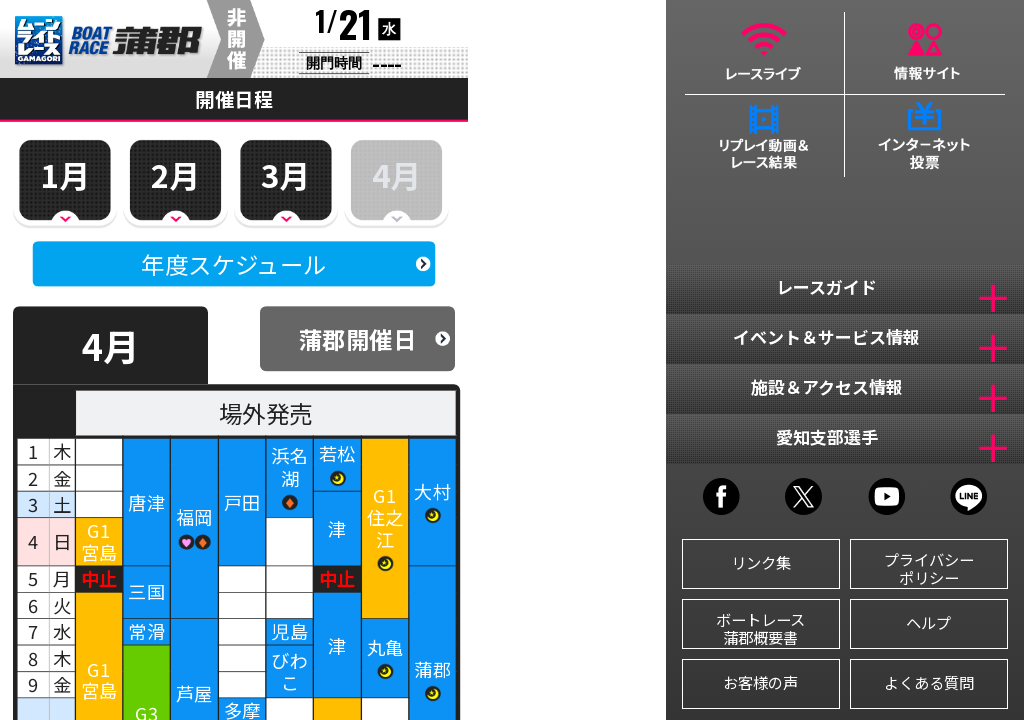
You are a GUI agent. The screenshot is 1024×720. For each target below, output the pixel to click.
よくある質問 (929, 682)
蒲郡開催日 (357, 339)
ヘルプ (928, 622)
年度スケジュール (233, 264)
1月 (64, 174)
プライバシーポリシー (929, 568)
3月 (285, 174)
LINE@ (968, 496)
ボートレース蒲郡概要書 (760, 628)
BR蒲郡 (109, 42)
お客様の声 (760, 682)
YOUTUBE (886, 496)
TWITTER (803, 496)
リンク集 (761, 562)
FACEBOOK (721, 496)
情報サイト (925, 53)
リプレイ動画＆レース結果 (764, 136)
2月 (175, 174)
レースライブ (764, 53)
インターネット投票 (925, 136)
